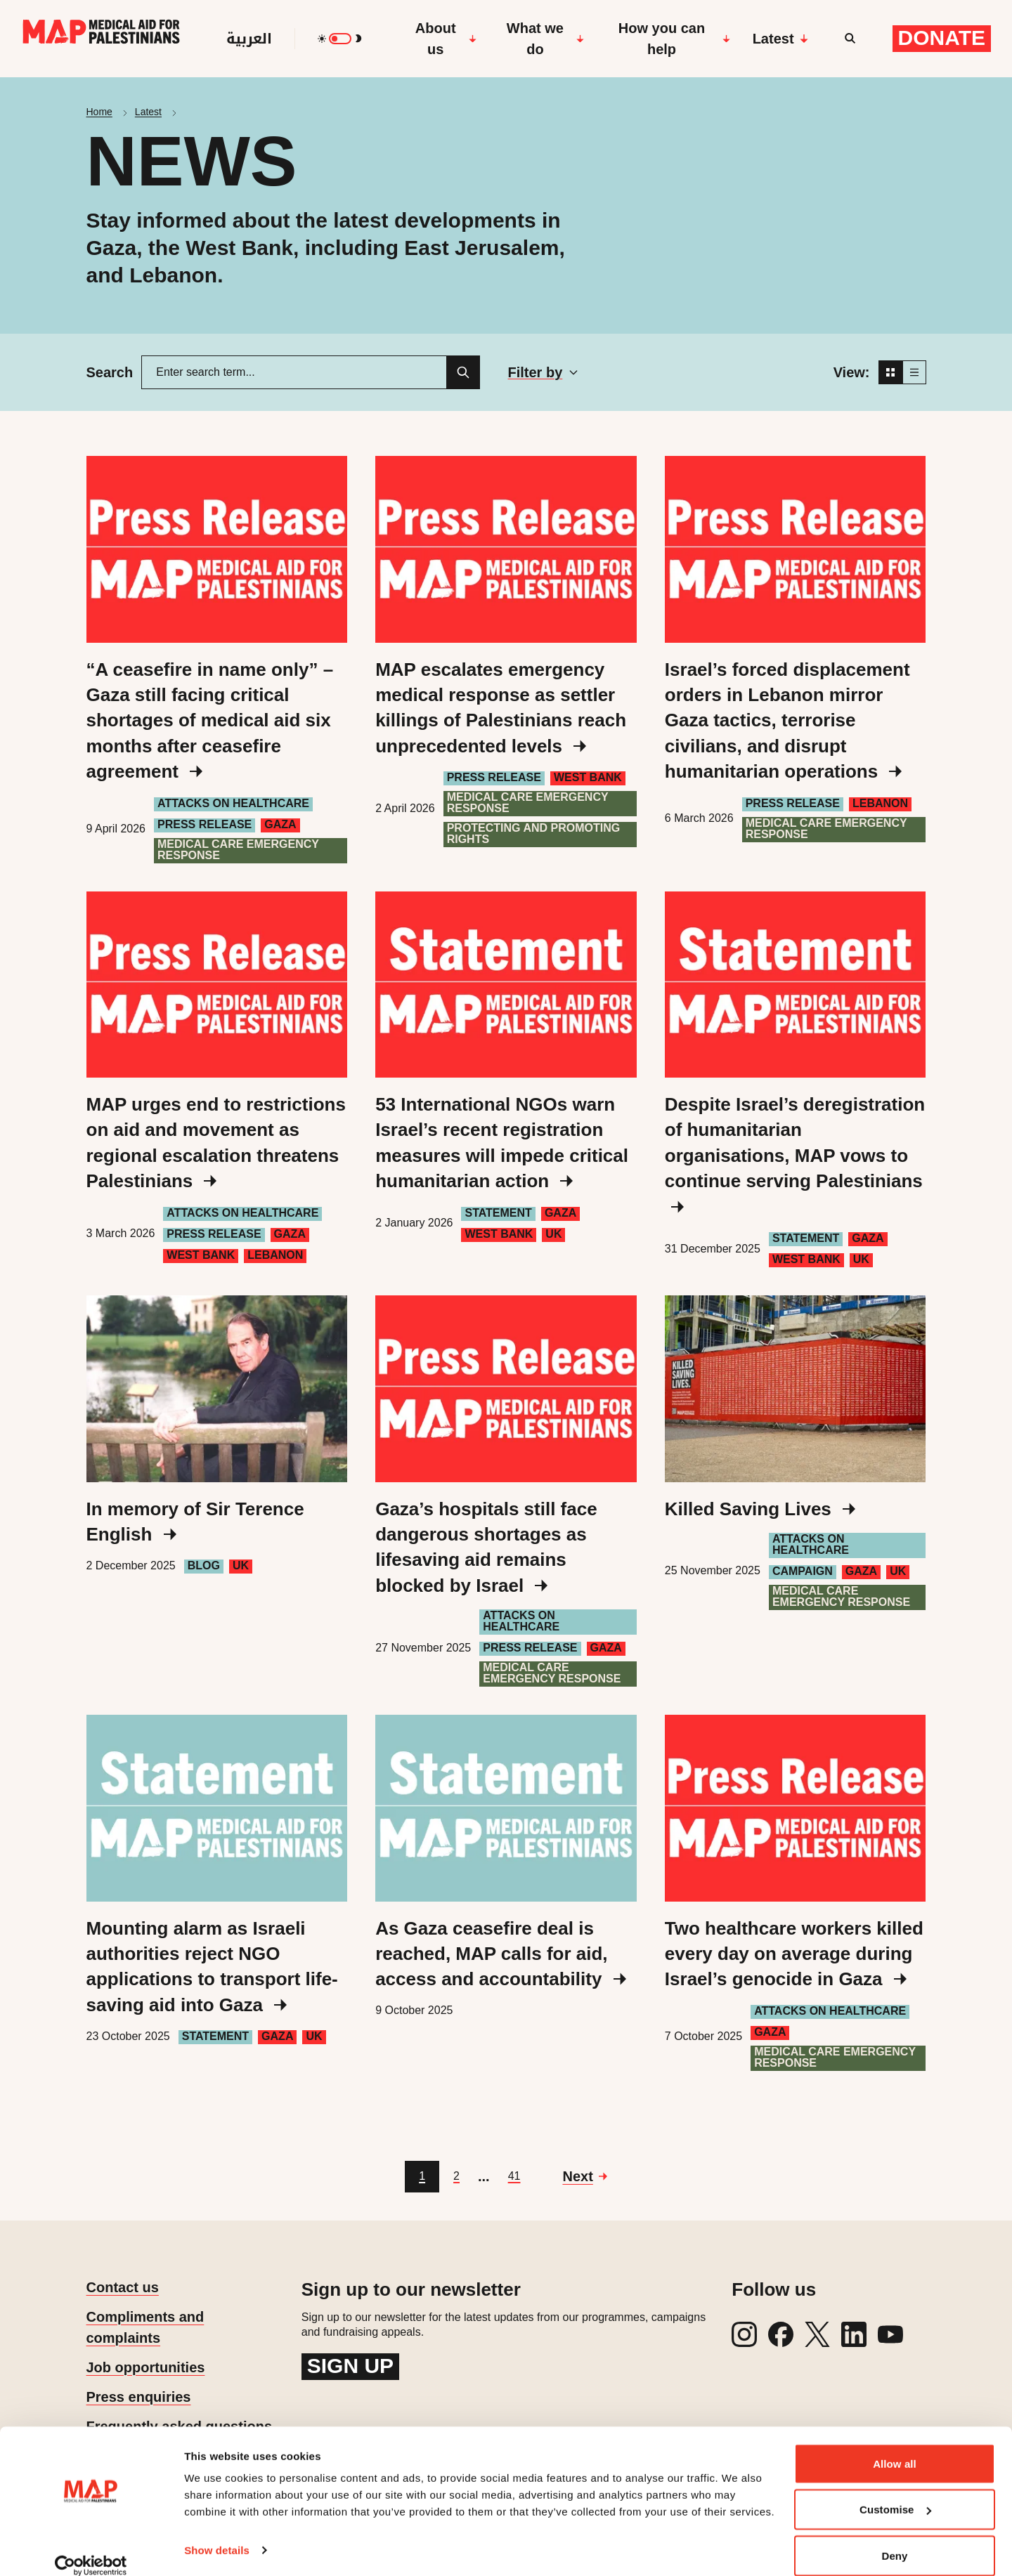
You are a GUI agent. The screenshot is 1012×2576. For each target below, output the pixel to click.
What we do (546, 38)
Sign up (350, 2365)
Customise (895, 2493)
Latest (780, 38)
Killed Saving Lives (760, 1508)
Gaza (280, 824)
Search (110, 372)
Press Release (204, 824)
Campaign (802, 1571)
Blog (204, 1565)
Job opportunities (145, 2367)
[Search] (463, 372)
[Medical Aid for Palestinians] (101, 39)
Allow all (894, 2446)
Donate (941, 37)
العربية (249, 38)
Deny (894, 2538)
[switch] (340, 38)
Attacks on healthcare (233, 803)
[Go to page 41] (514, 2176)
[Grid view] (890, 372)
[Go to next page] (584, 2176)
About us (446, 38)
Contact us (122, 2287)
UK (553, 1234)
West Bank (588, 777)
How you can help (674, 38)
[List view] (914, 372)
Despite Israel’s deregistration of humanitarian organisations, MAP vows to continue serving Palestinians (795, 1153)
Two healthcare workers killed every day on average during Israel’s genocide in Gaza (794, 1954)
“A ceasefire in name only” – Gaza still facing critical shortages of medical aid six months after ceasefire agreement (210, 721)
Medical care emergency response (238, 849)
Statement (498, 1213)
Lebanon (880, 803)
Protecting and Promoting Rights (534, 833)
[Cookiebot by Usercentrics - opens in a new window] (91, 2548)
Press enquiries (138, 2397)
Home (99, 111)
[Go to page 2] (456, 2176)
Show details (216, 2533)
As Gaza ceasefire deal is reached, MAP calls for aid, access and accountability (500, 1954)
